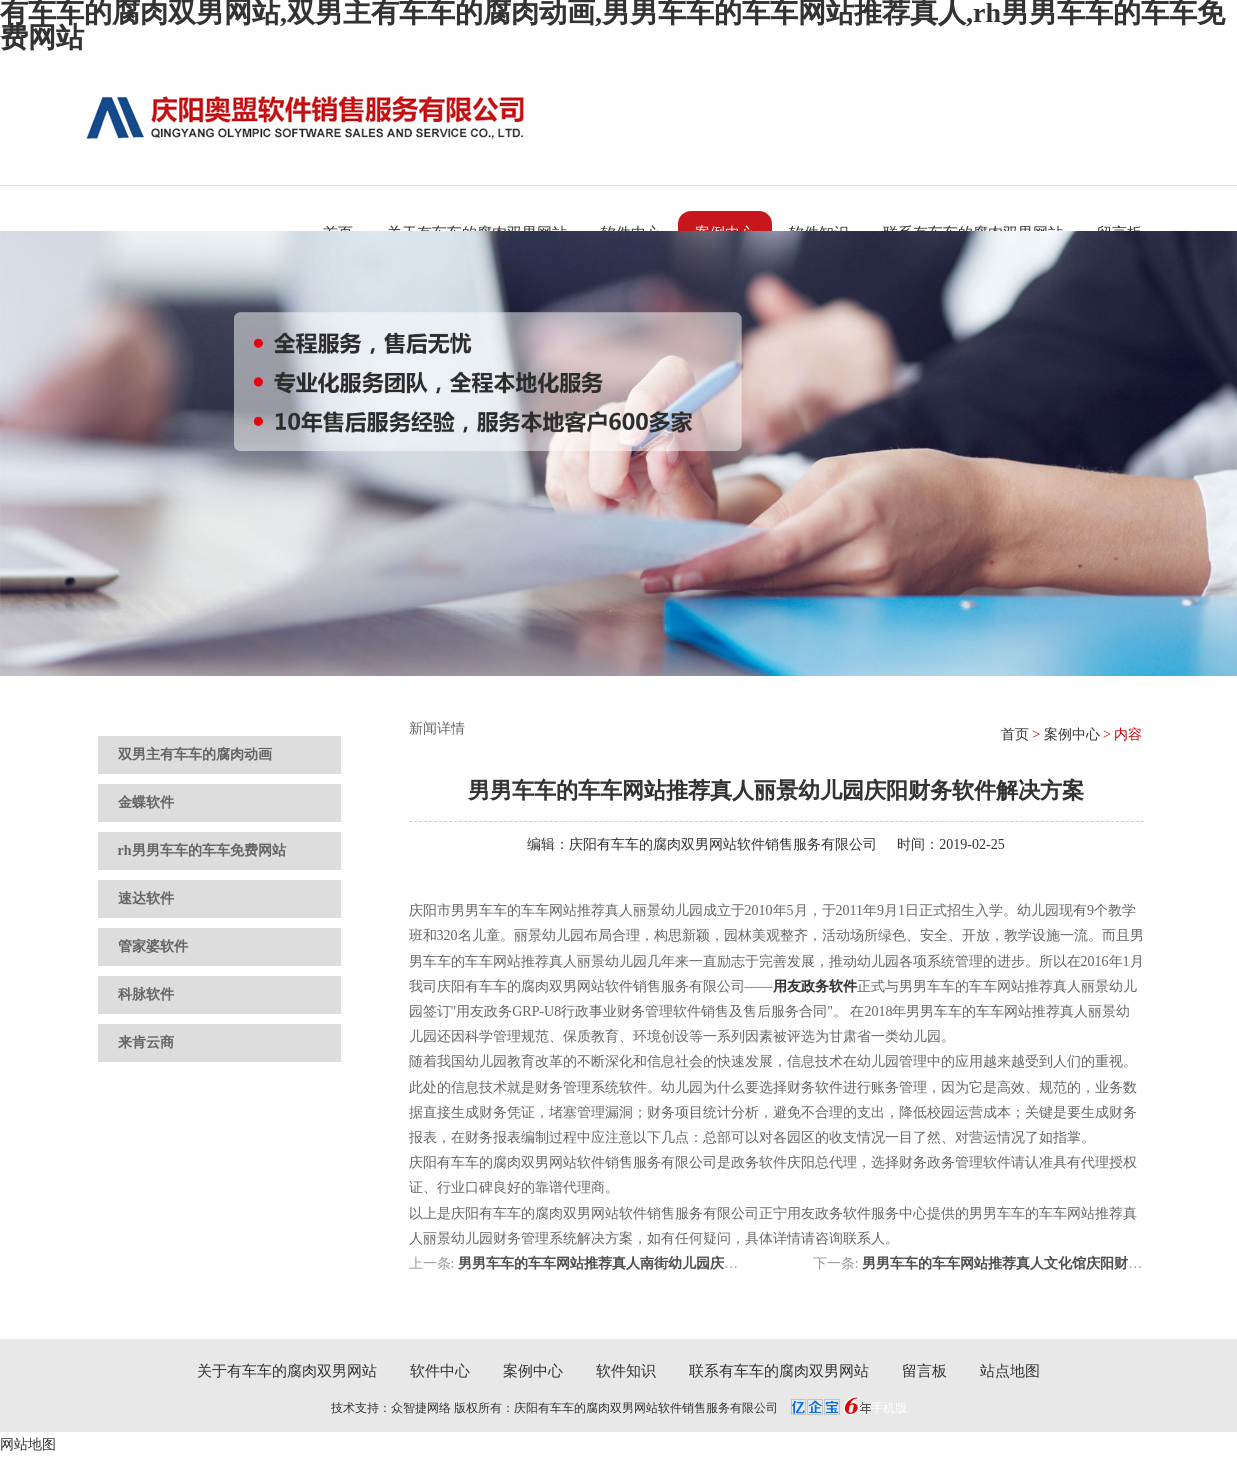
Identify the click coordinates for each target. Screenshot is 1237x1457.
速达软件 (146, 898)
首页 (1015, 734)
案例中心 (1072, 734)
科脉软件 (146, 994)
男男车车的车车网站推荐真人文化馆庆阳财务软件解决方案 (1044, 1263)
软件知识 (626, 1371)
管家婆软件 (153, 946)
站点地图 (1010, 1371)
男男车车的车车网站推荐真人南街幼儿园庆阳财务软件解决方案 (654, 1263)
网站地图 (28, 1444)
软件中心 (440, 1371)
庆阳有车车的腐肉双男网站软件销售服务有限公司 (723, 844)
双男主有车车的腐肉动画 (195, 754)
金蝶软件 (146, 802)
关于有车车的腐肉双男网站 (287, 1371)
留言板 (924, 1371)
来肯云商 (146, 1042)
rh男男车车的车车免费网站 (202, 850)
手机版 (889, 1408)
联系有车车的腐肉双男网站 (779, 1371)
